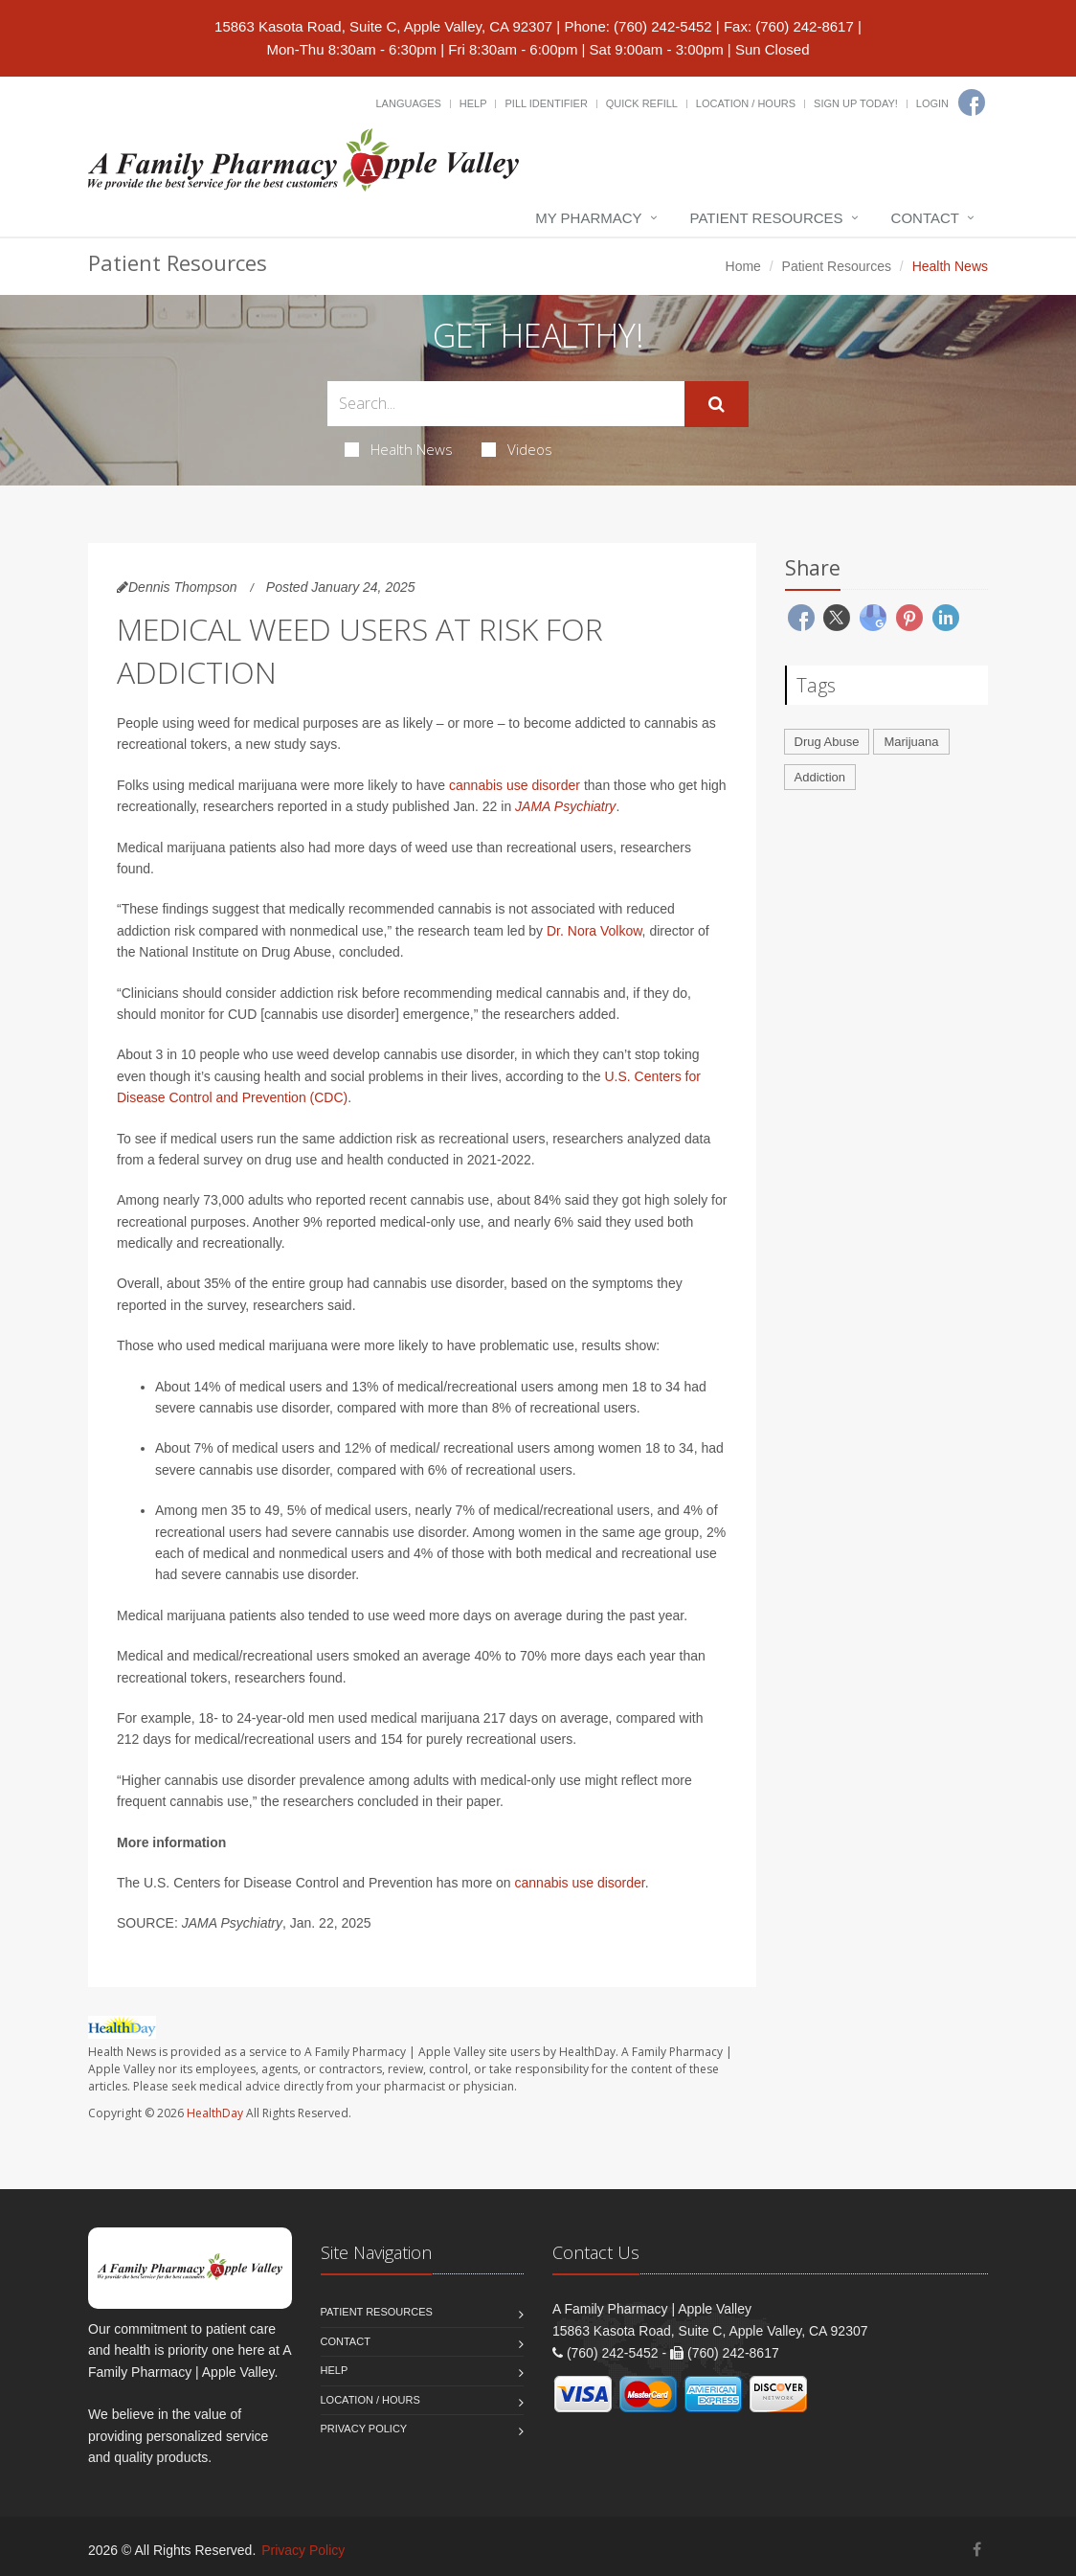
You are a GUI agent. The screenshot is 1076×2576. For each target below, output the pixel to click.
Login (932, 103)
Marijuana (911, 741)
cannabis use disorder (514, 785)
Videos (517, 449)
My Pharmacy (588, 218)
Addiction (820, 777)
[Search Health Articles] (505, 403)
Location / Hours (746, 103)
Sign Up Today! (856, 103)
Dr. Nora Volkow (594, 930)
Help (473, 103)
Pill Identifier (545, 103)
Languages (407, 103)
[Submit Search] (716, 404)
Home (743, 266)
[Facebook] (971, 102)
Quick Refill (642, 103)
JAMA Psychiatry (565, 806)
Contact (925, 218)
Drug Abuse (827, 741)
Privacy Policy (364, 2428)
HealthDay (215, 2113)
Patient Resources (766, 218)
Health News (399, 449)
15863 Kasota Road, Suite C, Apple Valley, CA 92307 (383, 26)
